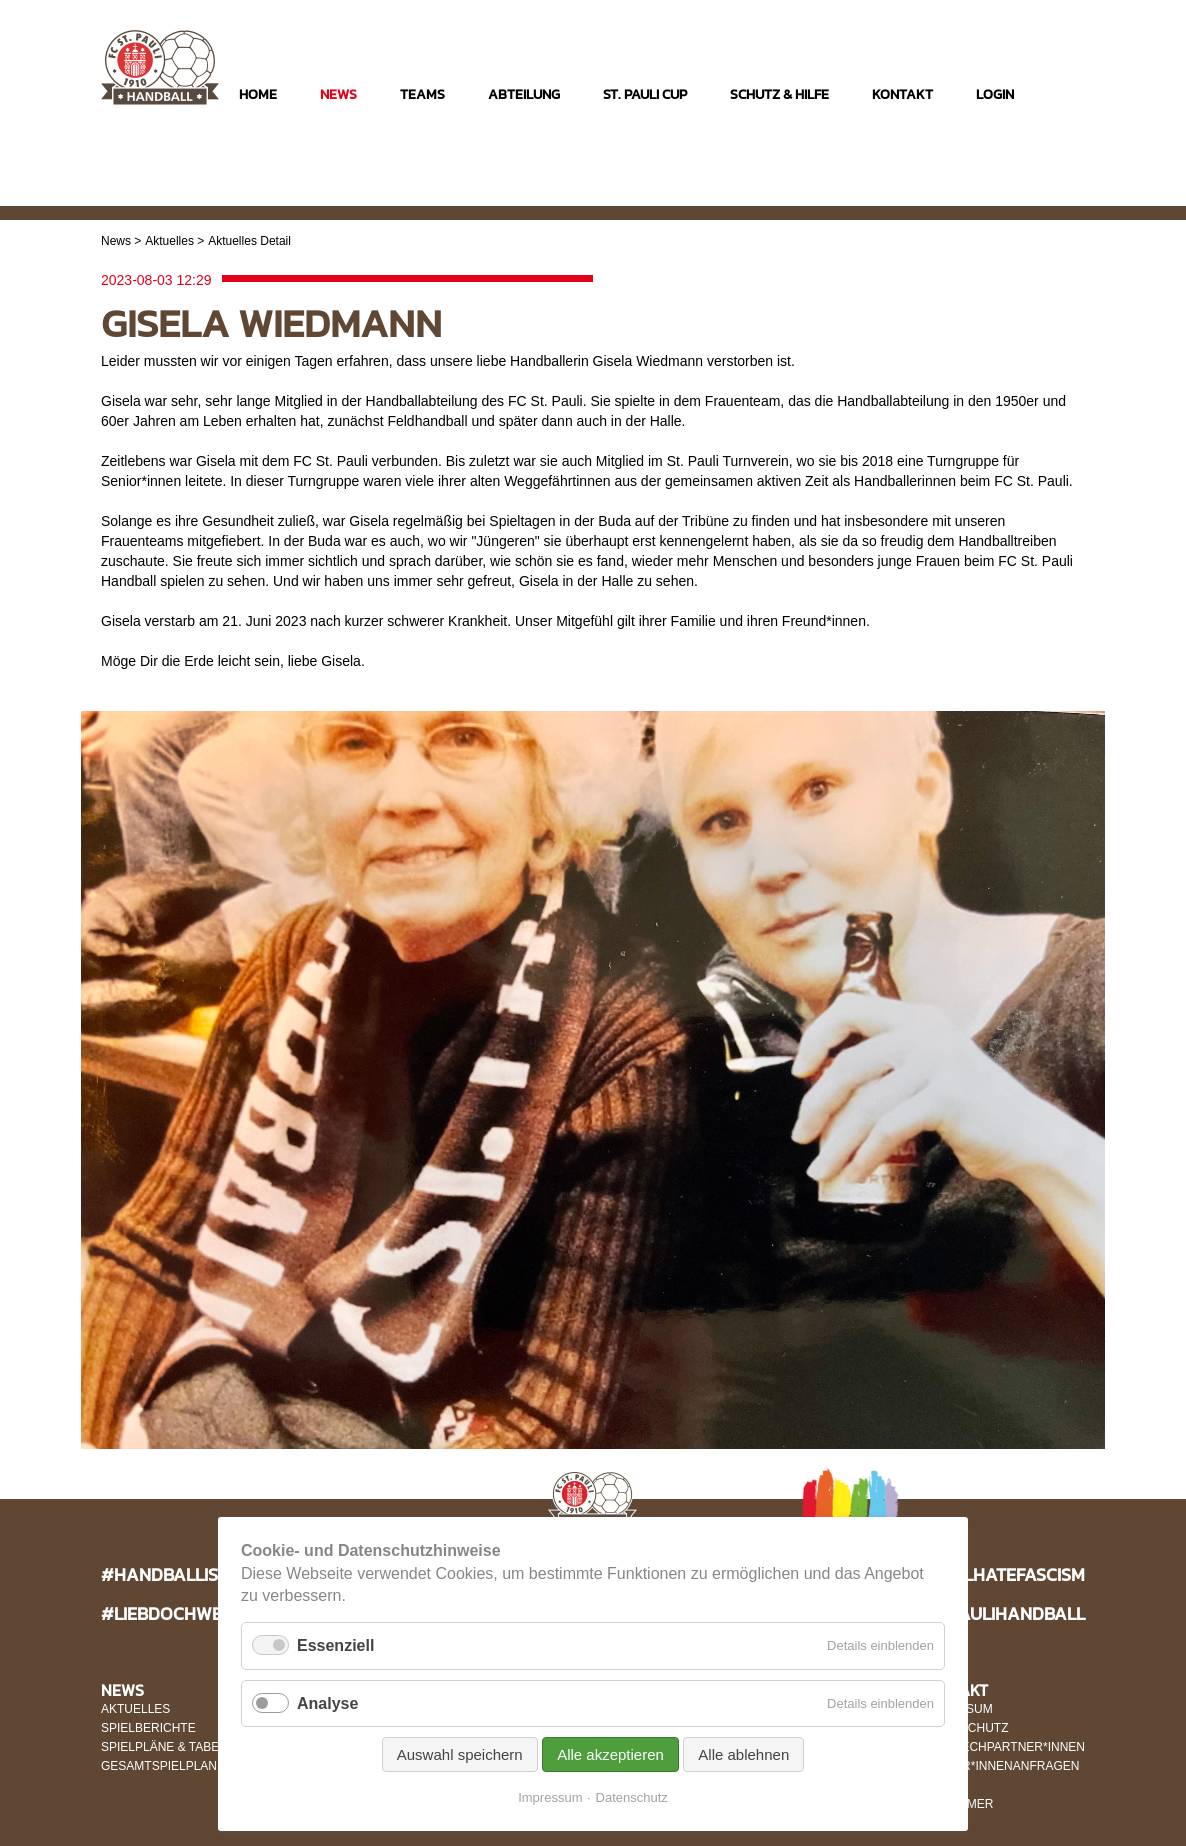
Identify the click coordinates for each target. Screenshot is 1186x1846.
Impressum (550, 1797)
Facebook (1028, 191)
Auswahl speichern (460, 1754)
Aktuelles (169, 241)
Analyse (327, 1703)
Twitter (1067, 191)
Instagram (989, 191)
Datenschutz (632, 1797)
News (116, 241)
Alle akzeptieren (610, 1754)
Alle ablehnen (743, 1754)
